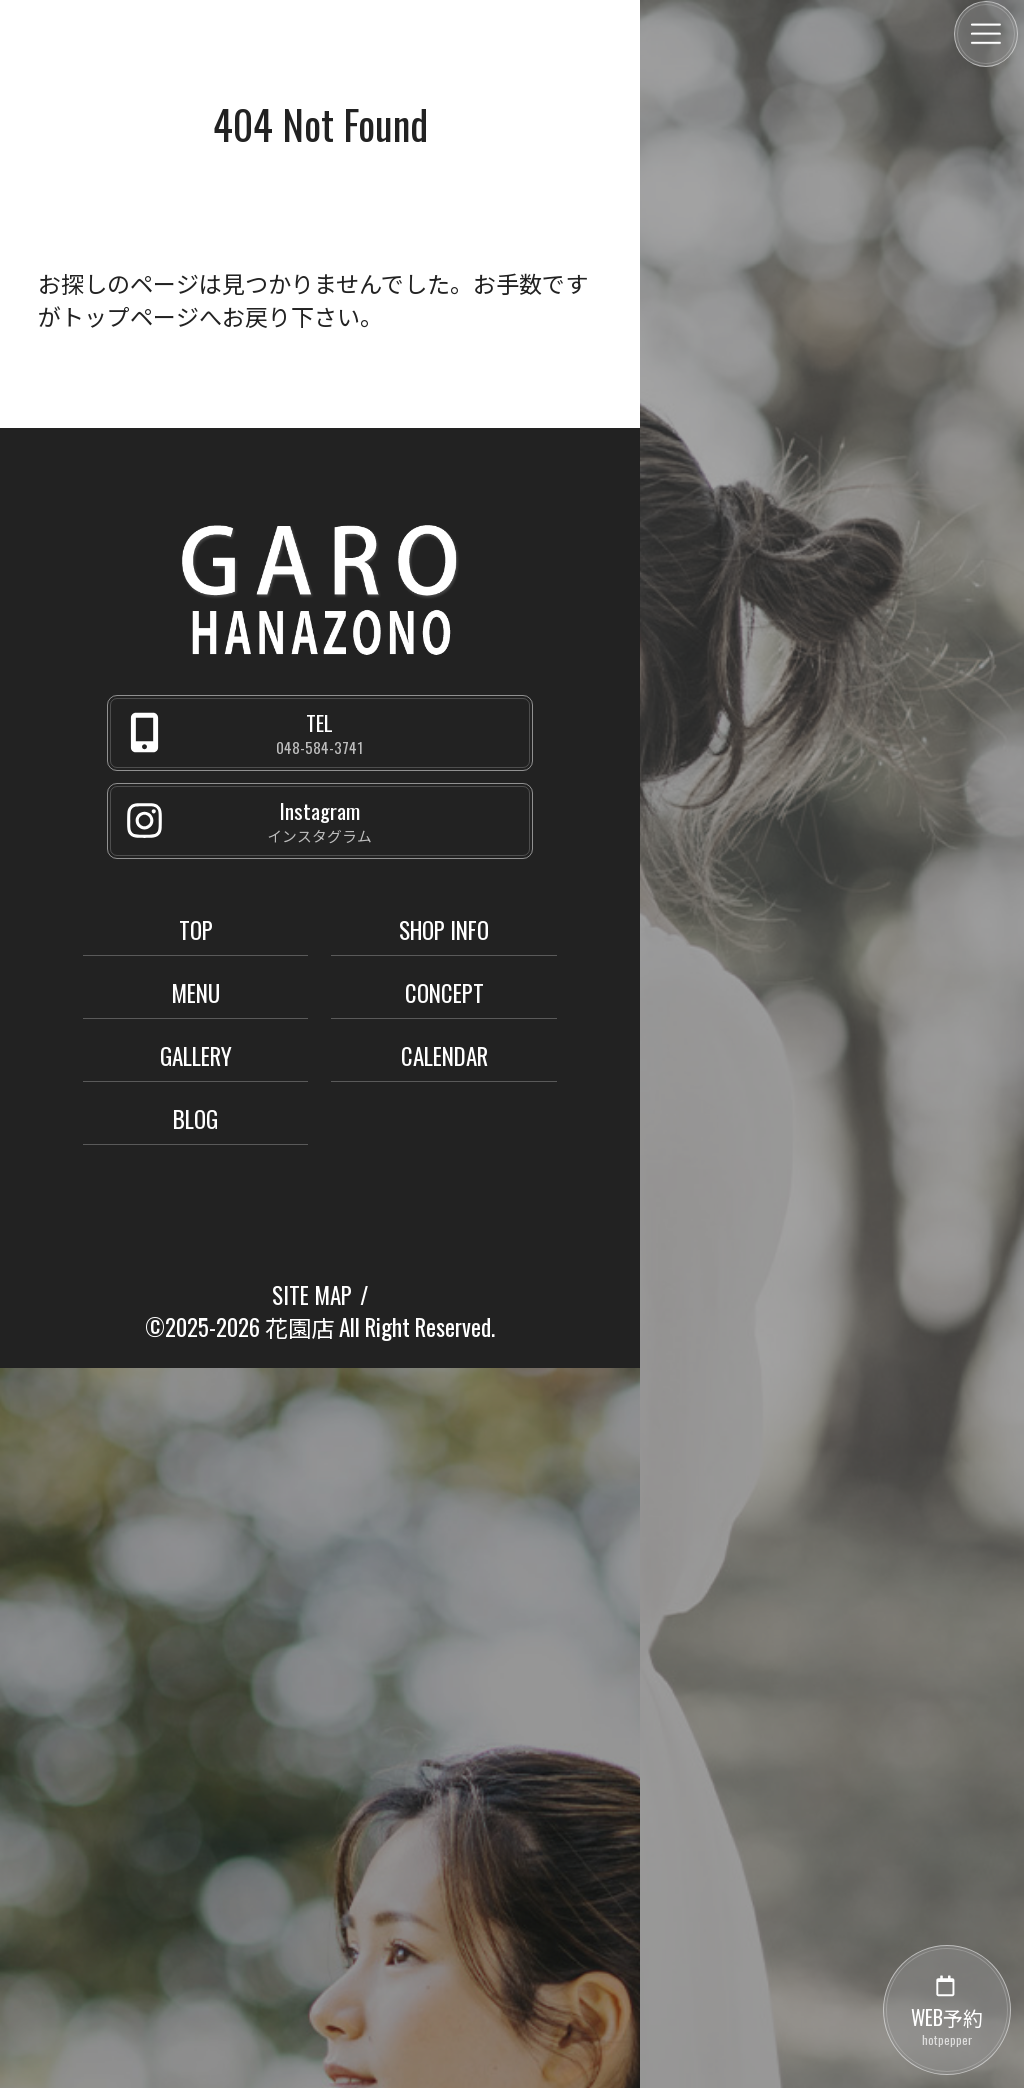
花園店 (299, 1327)
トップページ (130, 316)
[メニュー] (986, 34)
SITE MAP (312, 1295)
